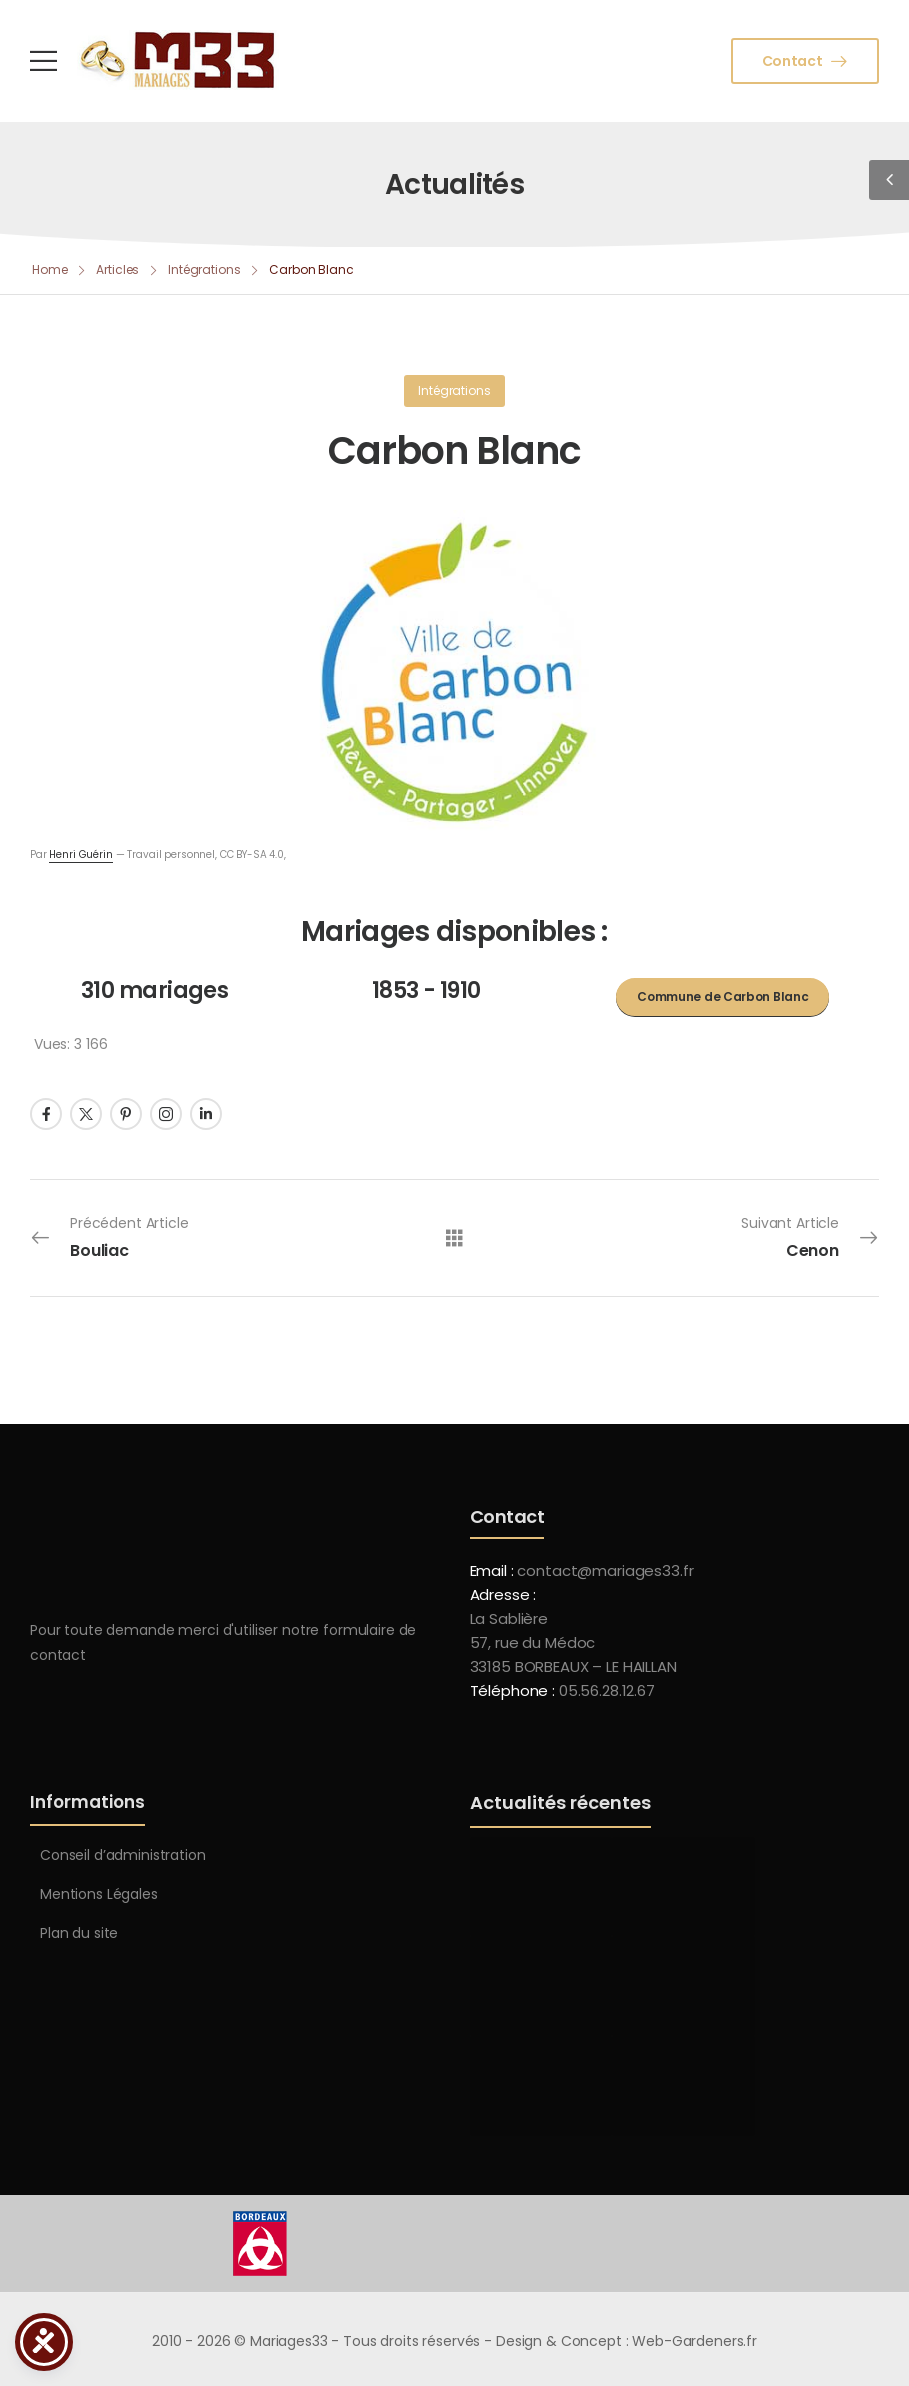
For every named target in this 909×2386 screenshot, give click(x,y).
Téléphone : (562, 1690)
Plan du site (79, 1933)
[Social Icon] (166, 1114)
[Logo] (178, 60)
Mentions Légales (99, 1894)
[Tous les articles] (454, 1237)
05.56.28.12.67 (605, 1690)
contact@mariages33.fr (605, 1570)
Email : (492, 1570)
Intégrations (454, 390)
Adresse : (503, 1594)
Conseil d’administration (123, 1855)
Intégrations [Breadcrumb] (204, 269)
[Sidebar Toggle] (889, 180)
